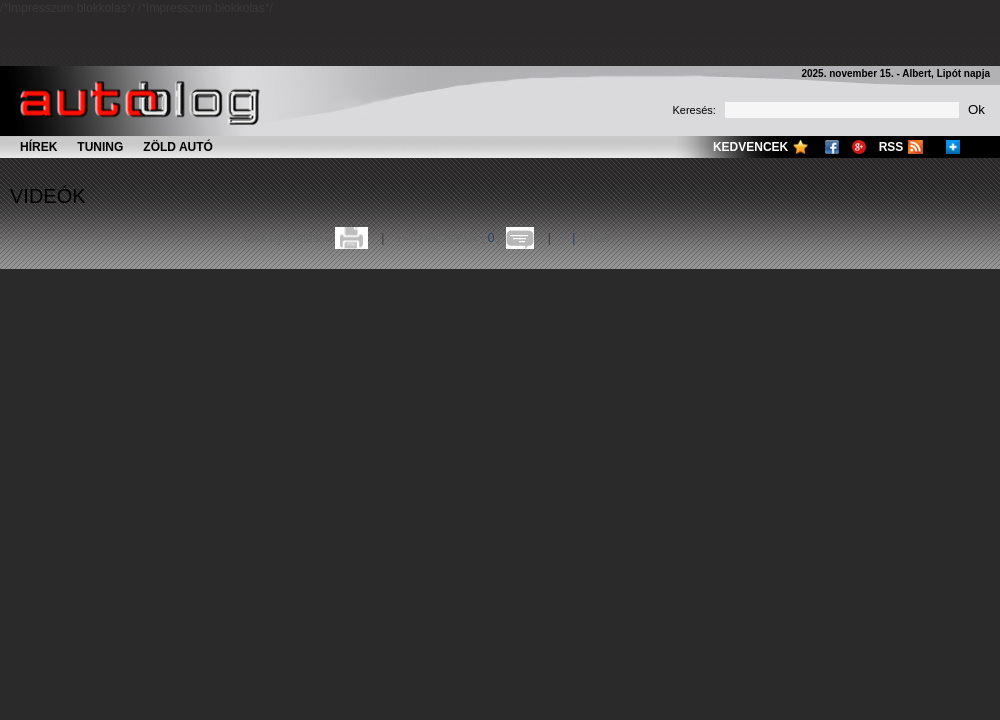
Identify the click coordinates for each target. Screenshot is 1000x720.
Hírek (38, 147)
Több (595, 238)
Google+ (859, 147)
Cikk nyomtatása (287, 238)
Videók (48, 196)
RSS (891, 147)
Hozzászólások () (449, 238)
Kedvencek (750, 147)
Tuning (100, 147)
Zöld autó (178, 147)
